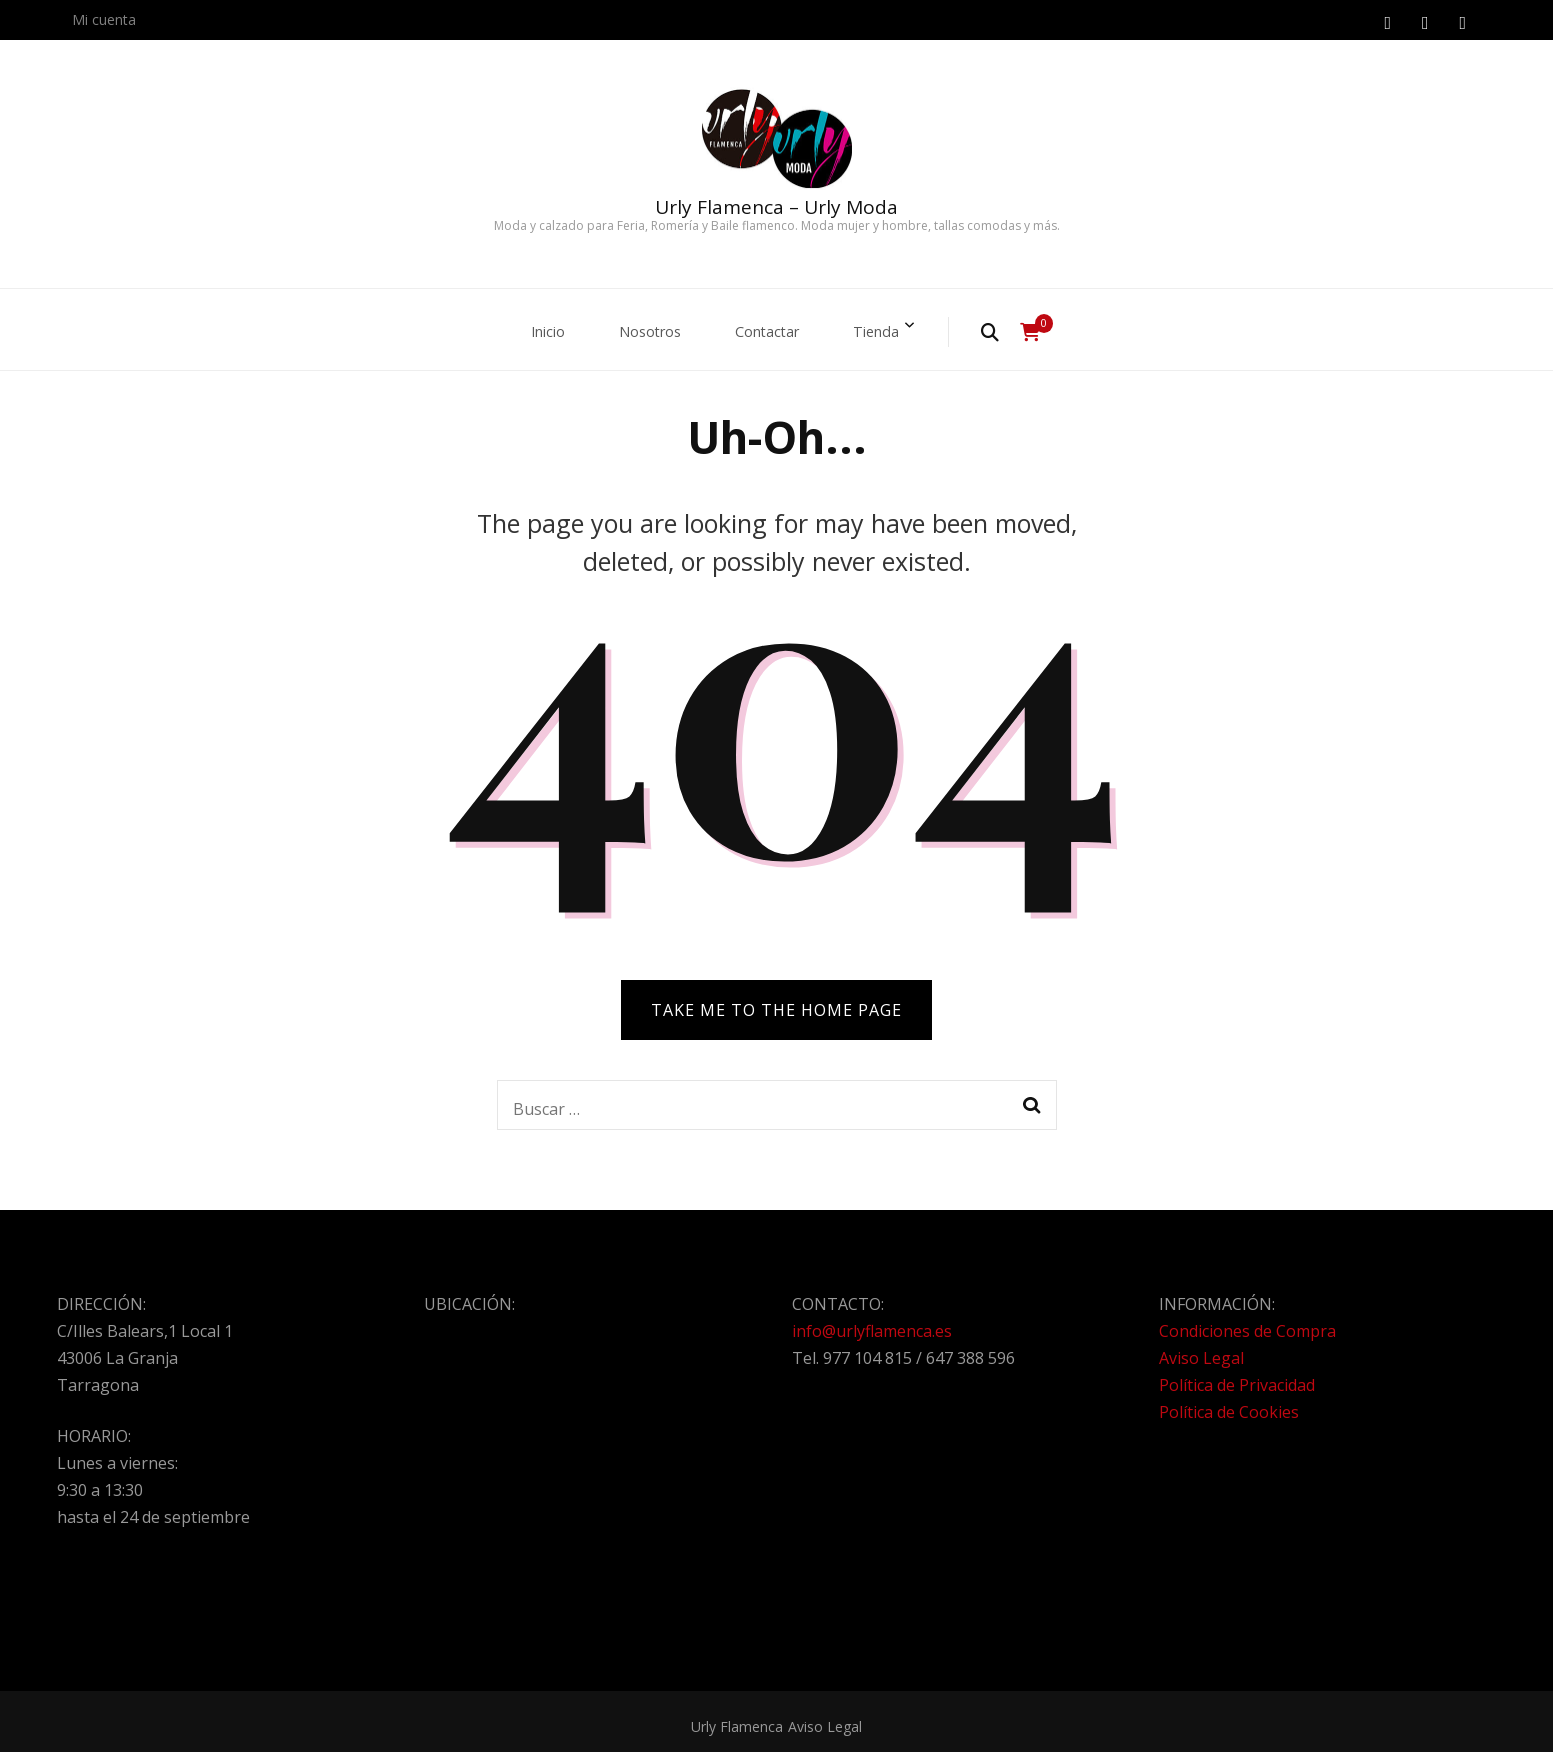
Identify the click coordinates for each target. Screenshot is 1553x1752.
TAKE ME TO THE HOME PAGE (776, 1000)
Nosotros (645, 326)
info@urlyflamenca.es (872, 1321)
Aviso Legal (1201, 1348)
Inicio (535, 326)
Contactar (772, 326)
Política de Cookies (1229, 1402)
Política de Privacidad (1237, 1375)
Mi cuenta (104, 19)
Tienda (889, 326)
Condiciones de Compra (1247, 1321)
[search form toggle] (1006, 327)
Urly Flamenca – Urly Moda (776, 207)
